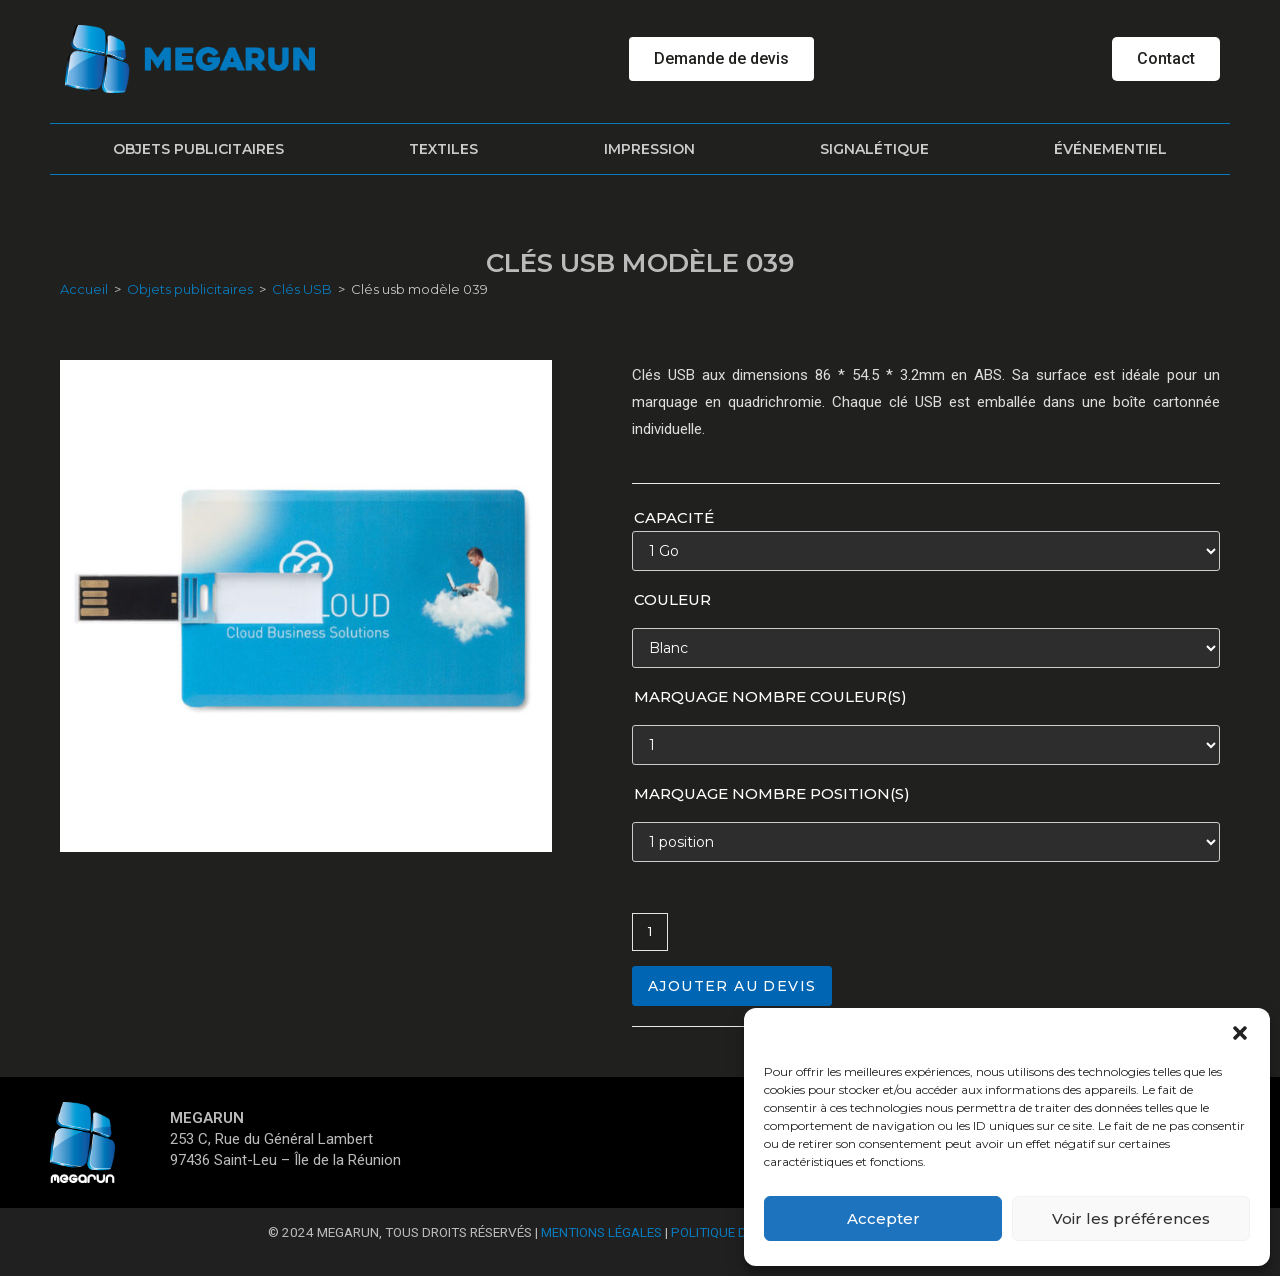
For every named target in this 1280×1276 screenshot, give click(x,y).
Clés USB (302, 289)
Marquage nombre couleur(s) (770, 696)
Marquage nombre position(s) (772, 793)
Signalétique (874, 149)
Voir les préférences (1131, 1218)
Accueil (84, 289)
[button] (1240, 1033)
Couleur (672, 599)
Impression (649, 149)
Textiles (443, 149)
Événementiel (1110, 149)
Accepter (883, 1218)
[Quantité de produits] (650, 932)
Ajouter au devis (732, 986)
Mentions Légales (601, 1232)
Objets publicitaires (198, 149)
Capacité (674, 517)
